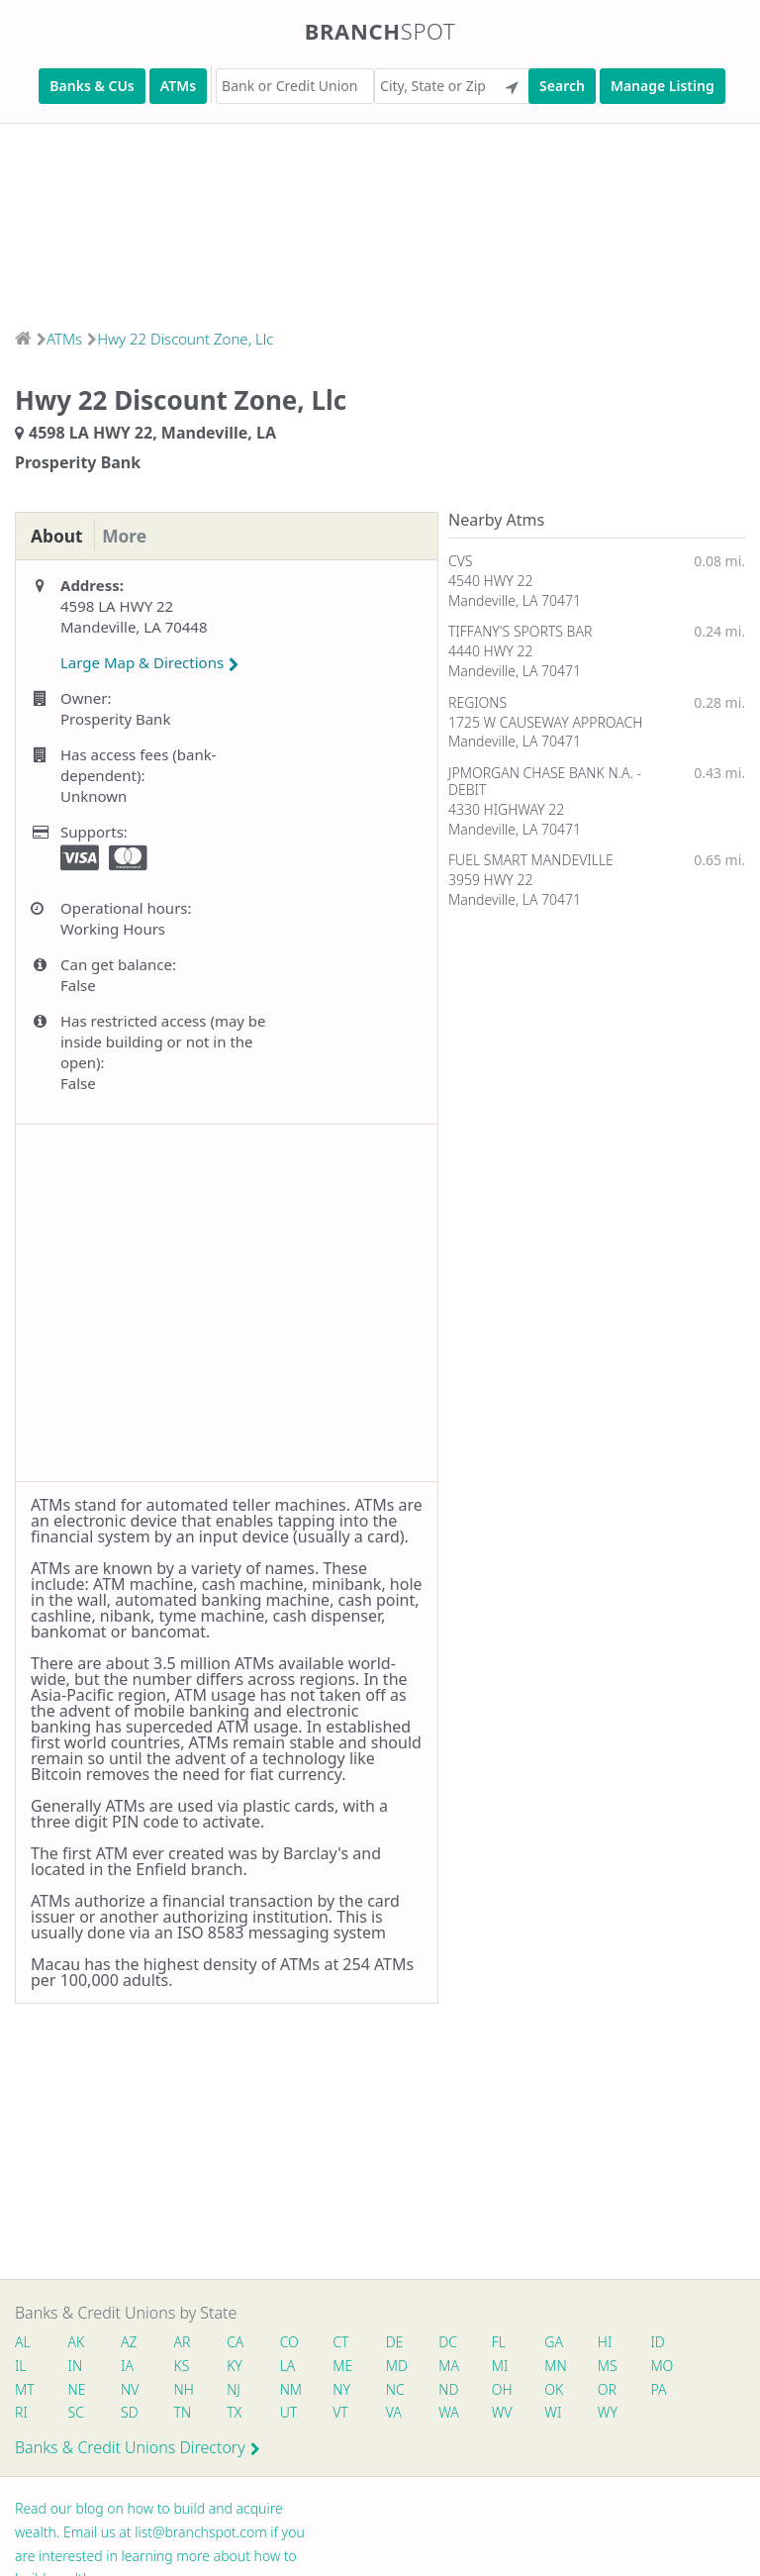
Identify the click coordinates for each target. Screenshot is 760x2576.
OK (560, 2389)
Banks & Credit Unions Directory (137, 2447)
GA (560, 2341)
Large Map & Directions (149, 663)
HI (611, 2341)
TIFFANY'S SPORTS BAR (520, 631)
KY (237, 2365)
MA (453, 2365)
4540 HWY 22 (490, 580)
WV (508, 2412)
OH (508, 2389)
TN (185, 2412)
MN (561, 2365)
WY (614, 2412)
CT (344, 2341)
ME (346, 2365)
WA (453, 2412)
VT (344, 2412)
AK (76, 2341)
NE (77, 2389)
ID (665, 2341)
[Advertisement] (380, 220)
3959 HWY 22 (490, 879)
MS (614, 2365)
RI (21, 2412)
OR (614, 2389)
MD (400, 2365)
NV (131, 2389)
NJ (236, 2389)
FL (505, 2341)
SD (131, 2412)
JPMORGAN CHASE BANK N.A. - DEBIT (544, 781)
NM (293, 2389)
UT (292, 2412)
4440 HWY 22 (490, 651)
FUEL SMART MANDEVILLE (531, 859)
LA (291, 2365)
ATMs (178, 85)
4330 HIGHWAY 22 (506, 809)
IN (75, 2365)
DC (452, 2341)
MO (668, 2365)
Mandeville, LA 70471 (514, 600)
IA (128, 2365)
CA (238, 2341)
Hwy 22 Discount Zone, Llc (185, 338)
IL (21, 2365)
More (128, 536)
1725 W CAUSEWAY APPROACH (545, 722)
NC (399, 2389)
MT (25, 2389)
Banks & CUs (91, 85)
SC (76, 2412)
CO (292, 2341)
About (58, 536)
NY (345, 2389)
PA (666, 2389)
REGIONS (477, 702)
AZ (130, 2341)
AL (23, 2341)
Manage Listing (662, 85)
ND (453, 2389)
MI (506, 2365)
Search (562, 85)
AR (184, 2341)
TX (237, 2412)
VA (398, 2412)
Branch (380, 31)
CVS (460, 560)
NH (186, 2389)
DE (399, 2341)
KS (184, 2365)
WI (559, 2412)
